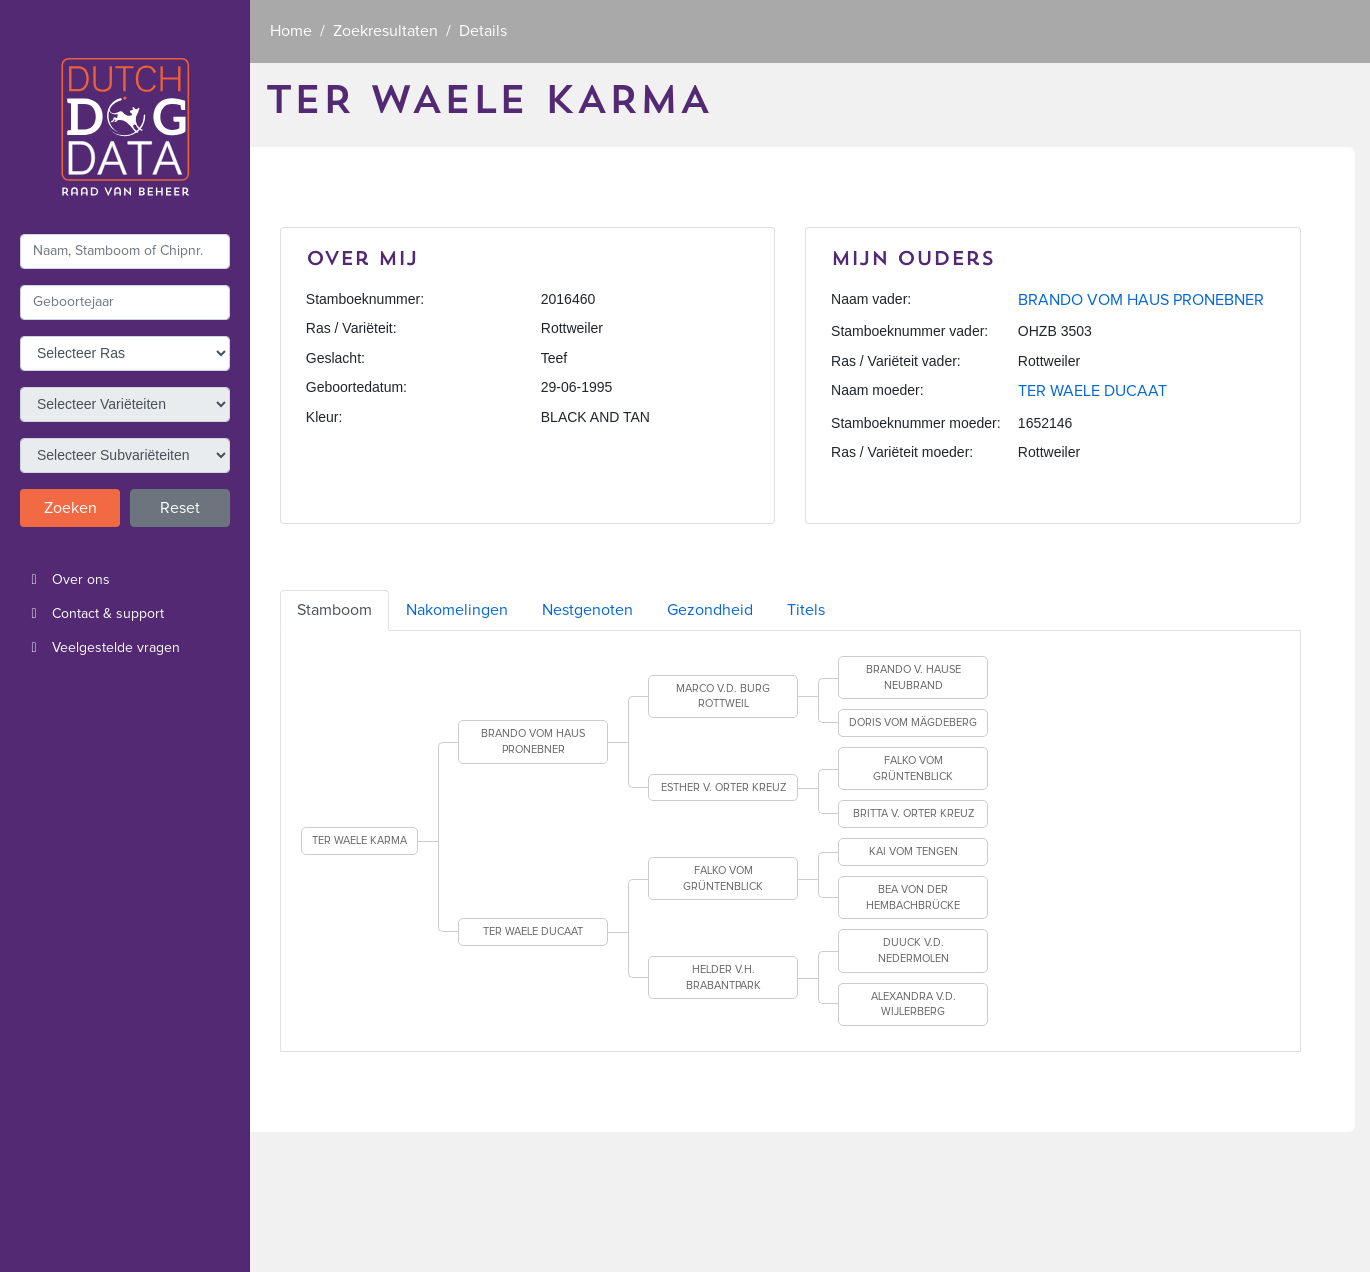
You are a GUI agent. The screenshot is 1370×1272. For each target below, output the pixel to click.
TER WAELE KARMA (359, 840)
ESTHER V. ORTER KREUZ (723, 787)
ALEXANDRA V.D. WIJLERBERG (913, 1004)
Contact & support (92, 614)
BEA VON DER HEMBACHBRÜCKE (913, 897)
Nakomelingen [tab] (457, 610)
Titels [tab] (806, 610)
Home (291, 31)
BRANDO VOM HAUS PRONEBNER (1141, 300)
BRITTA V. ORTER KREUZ (913, 813)
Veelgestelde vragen (100, 648)
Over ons (65, 580)
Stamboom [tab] (334, 610)
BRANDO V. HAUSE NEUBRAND (913, 677)
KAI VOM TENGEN (913, 851)
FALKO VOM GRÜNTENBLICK (913, 768)
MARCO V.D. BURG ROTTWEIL (723, 696)
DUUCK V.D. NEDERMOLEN (913, 950)
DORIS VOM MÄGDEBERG (913, 722)
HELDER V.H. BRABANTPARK (723, 977)
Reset (180, 508)
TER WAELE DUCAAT (1092, 391)
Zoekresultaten (385, 31)
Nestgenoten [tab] (587, 610)
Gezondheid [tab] (710, 610)
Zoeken (70, 508)
